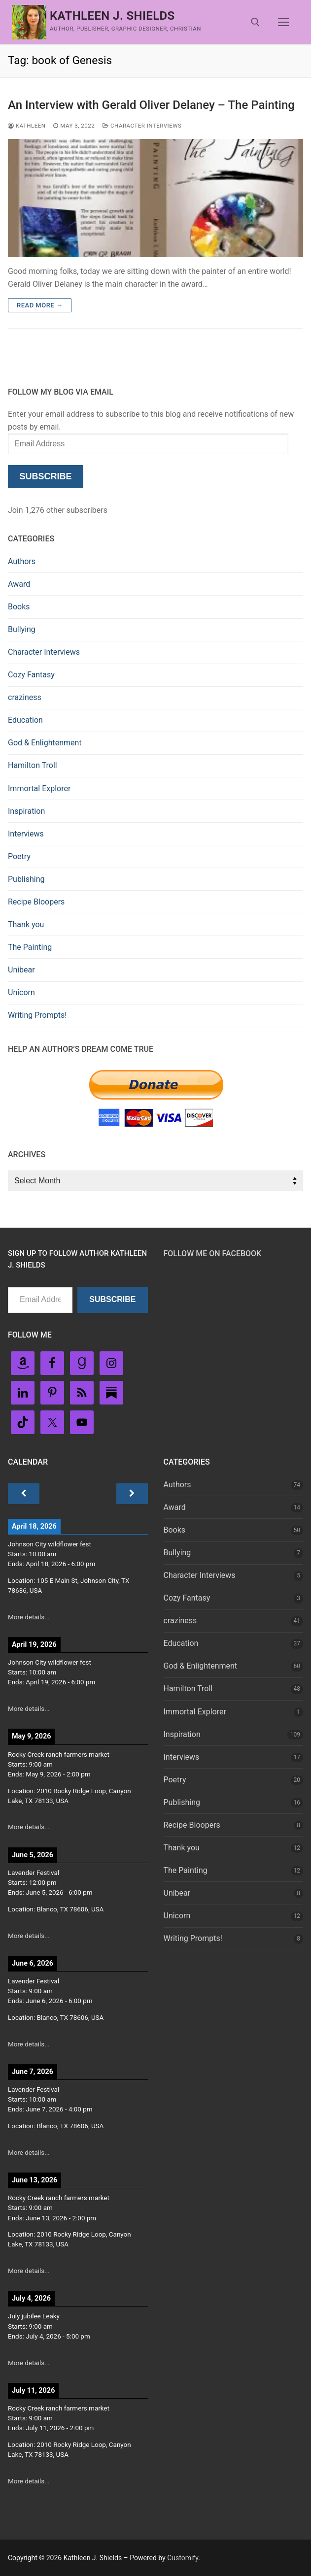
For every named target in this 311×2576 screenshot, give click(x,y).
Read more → (40, 305)
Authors (21, 561)
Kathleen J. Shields (112, 16)
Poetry (19, 856)
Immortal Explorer (39, 788)
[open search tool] (255, 22)
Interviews (26, 833)
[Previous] (23, 1493)
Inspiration (26, 811)
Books (19, 606)
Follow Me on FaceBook (213, 1253)
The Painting (30, 947)
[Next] (132, 1493)
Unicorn (21, 992)
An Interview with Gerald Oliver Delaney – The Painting (151, 105)
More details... (29, 1617)
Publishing (26, 879)
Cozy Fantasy (31, 674)
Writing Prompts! (37, 1015)
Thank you (26, 924)
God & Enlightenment (45, 742)
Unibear (21, 969)
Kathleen (26, 125)
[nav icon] (283, 22)
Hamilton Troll (32, 765)
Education (25, 720)
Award (19, 584)
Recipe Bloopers (36, 901)
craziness (24, 697)
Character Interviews (142, 125)
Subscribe (45, 476)
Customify (182, 2558)
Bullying (21, 629)
